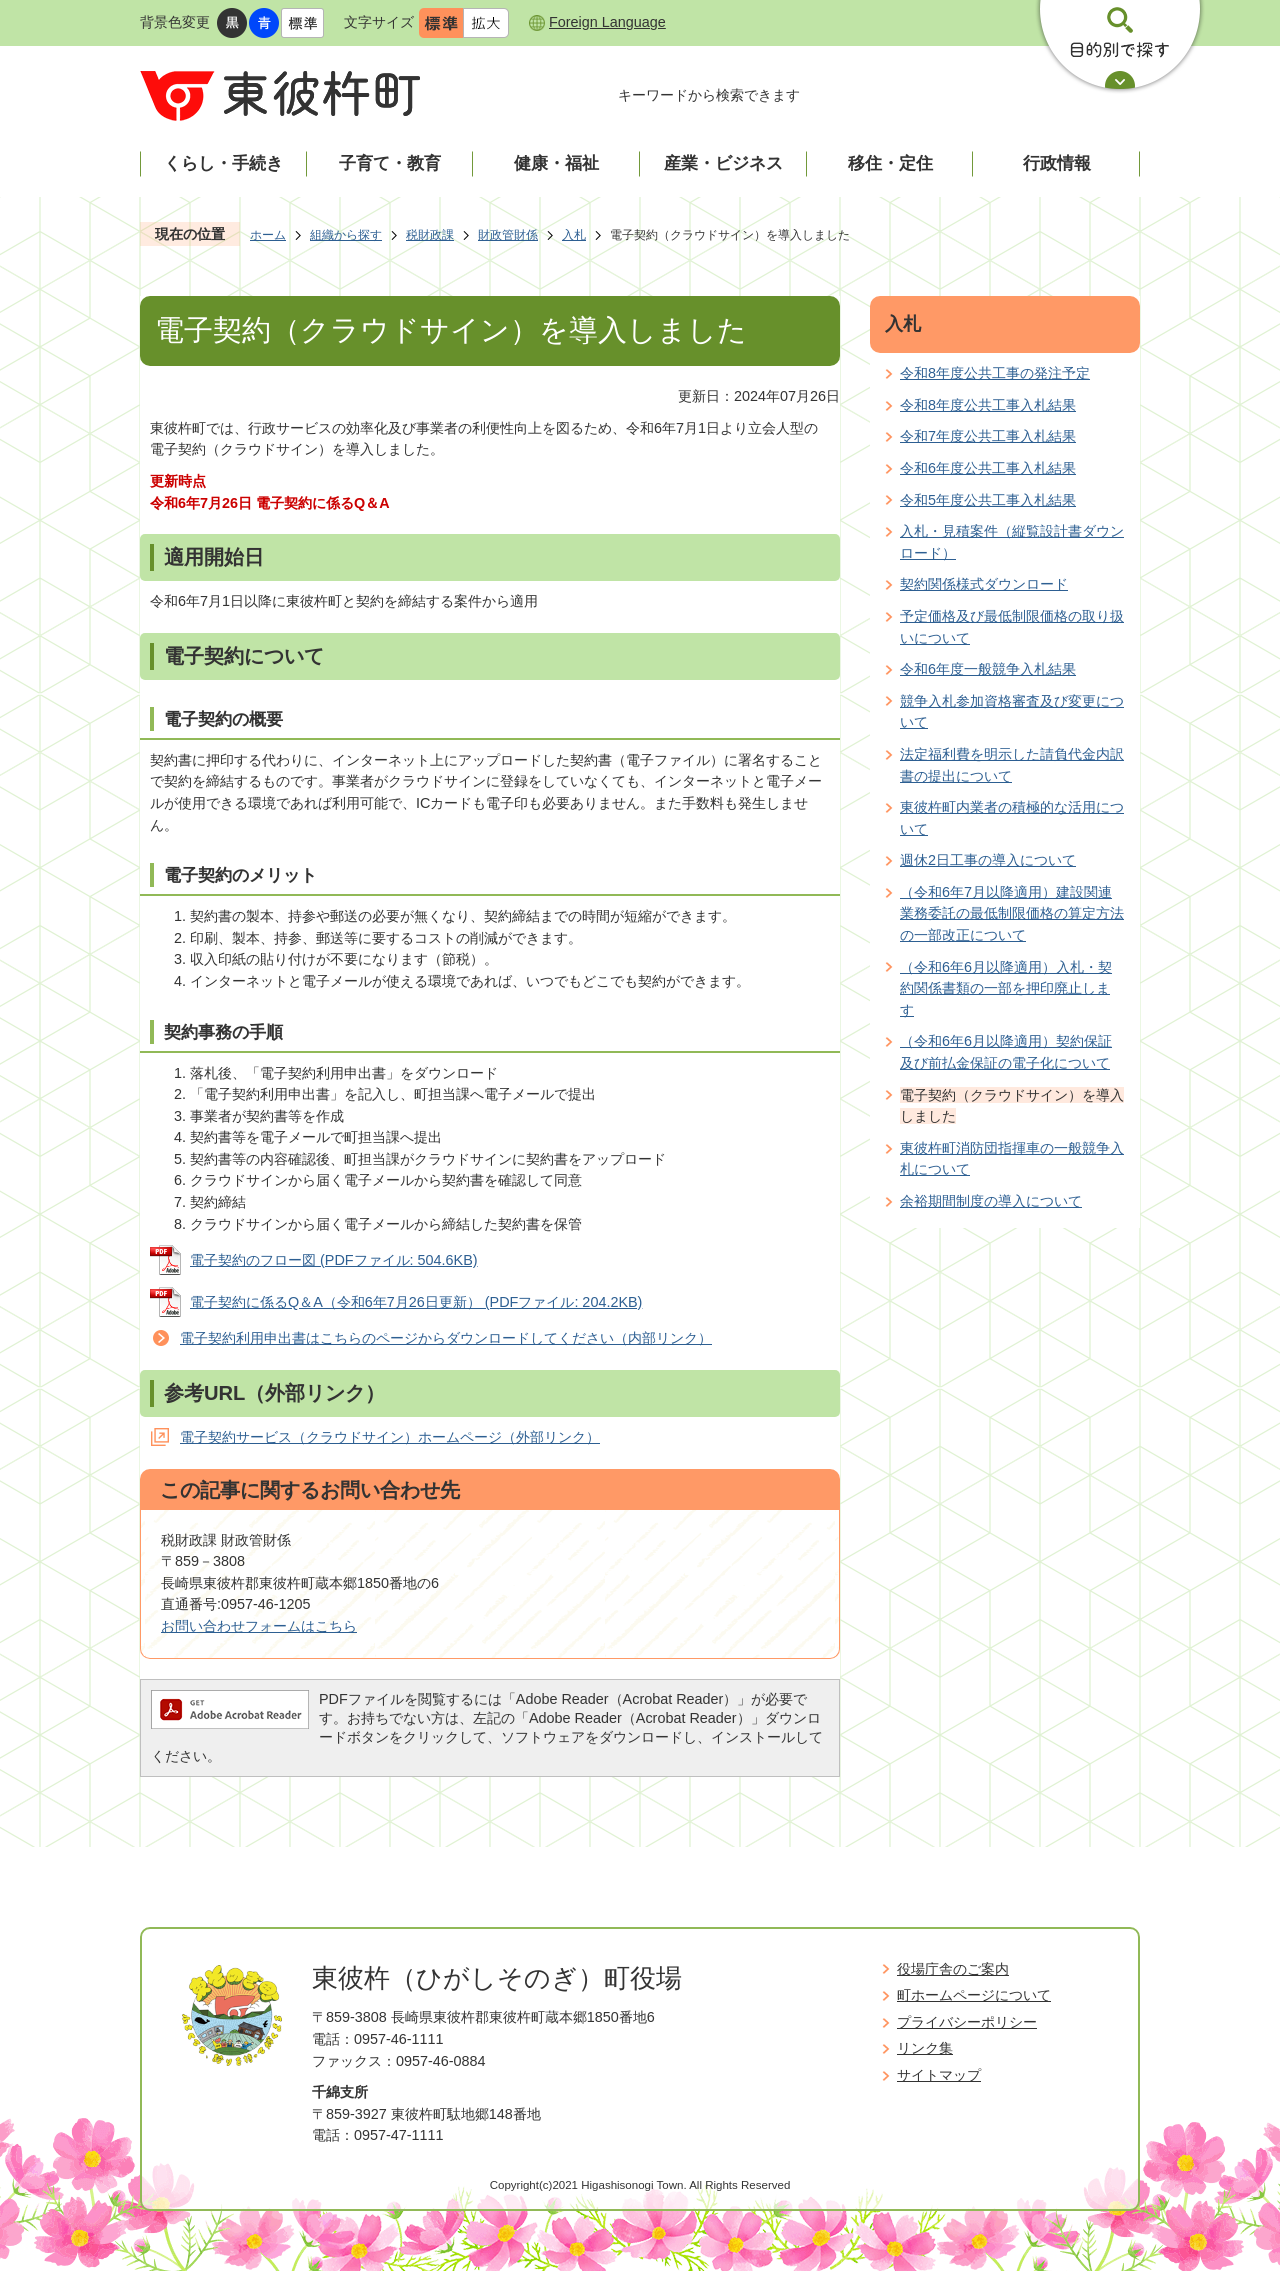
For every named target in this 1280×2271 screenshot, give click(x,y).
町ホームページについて (974, 1995)
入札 (574, 235)
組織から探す (346, 235)
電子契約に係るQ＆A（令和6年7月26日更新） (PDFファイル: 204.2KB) (416, 1302)
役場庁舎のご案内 (953, 1969)
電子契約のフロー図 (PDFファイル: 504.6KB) (334, 1260)
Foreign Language (607, 22)
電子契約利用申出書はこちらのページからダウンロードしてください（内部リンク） (446, 1338)
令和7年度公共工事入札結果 (988, 436)
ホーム (268, 235)
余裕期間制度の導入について (991, 1201)
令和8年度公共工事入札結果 (988, 405)
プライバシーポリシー (967, 2022)
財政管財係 (508, 235)
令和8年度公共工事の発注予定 (995, 373)
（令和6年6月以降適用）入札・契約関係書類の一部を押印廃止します (1006, 988)
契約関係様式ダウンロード (984, 584)
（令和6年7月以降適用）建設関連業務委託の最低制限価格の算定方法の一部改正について (1012, 913)
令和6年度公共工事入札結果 (988, 468)
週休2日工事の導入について (988, 860)
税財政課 (430, 235)
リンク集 (925, 2048)
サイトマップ (939, 2075)
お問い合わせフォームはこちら (259, 1626)
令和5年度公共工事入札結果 (988, 500)
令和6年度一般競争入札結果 (988, 669)
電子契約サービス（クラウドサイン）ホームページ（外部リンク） (390, 1437)
